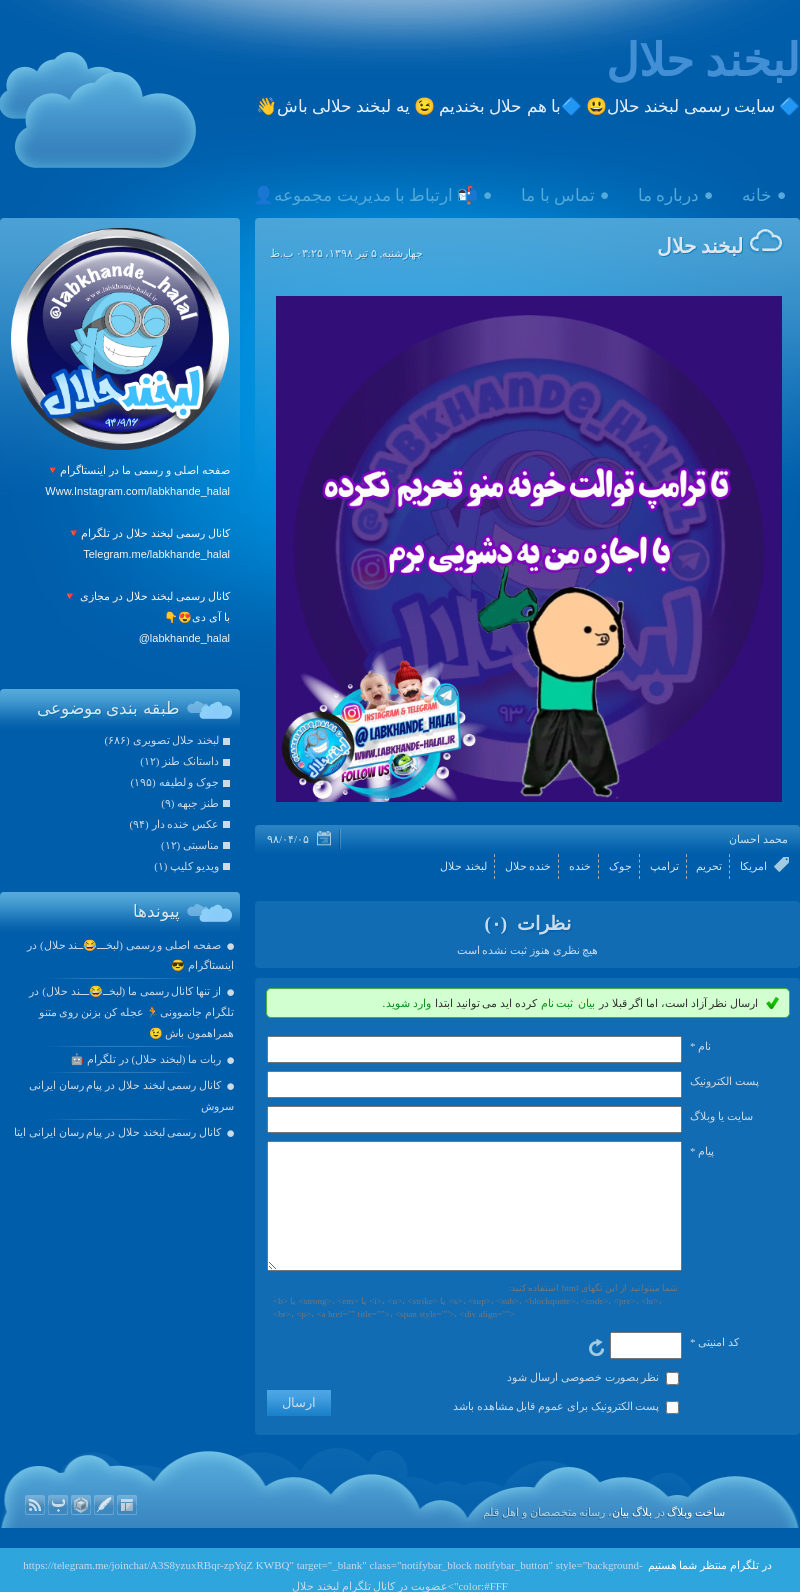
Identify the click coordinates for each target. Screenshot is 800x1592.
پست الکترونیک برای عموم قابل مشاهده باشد (556, 1430)
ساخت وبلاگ (696, 1536)
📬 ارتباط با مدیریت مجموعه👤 (365, 195)
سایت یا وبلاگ (721, 1116)
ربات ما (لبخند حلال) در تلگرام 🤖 (145, 1059)
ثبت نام (557, 1003)
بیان (586, 1003)
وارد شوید (408, 1003)
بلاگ (642, 1536)
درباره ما (668, 195)
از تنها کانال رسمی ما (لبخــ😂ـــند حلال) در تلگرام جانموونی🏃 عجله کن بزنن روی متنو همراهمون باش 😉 (131, 1012)
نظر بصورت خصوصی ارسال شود (583, 1401)
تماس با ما (558, 195)
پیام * (702, 1151)
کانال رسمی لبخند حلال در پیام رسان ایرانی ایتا (117, 1132)
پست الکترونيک (724, 1081)
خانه (757, 195)
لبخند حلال (703, 61)
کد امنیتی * (714, 1366)
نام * (700, 1046)
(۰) (497, 923)
